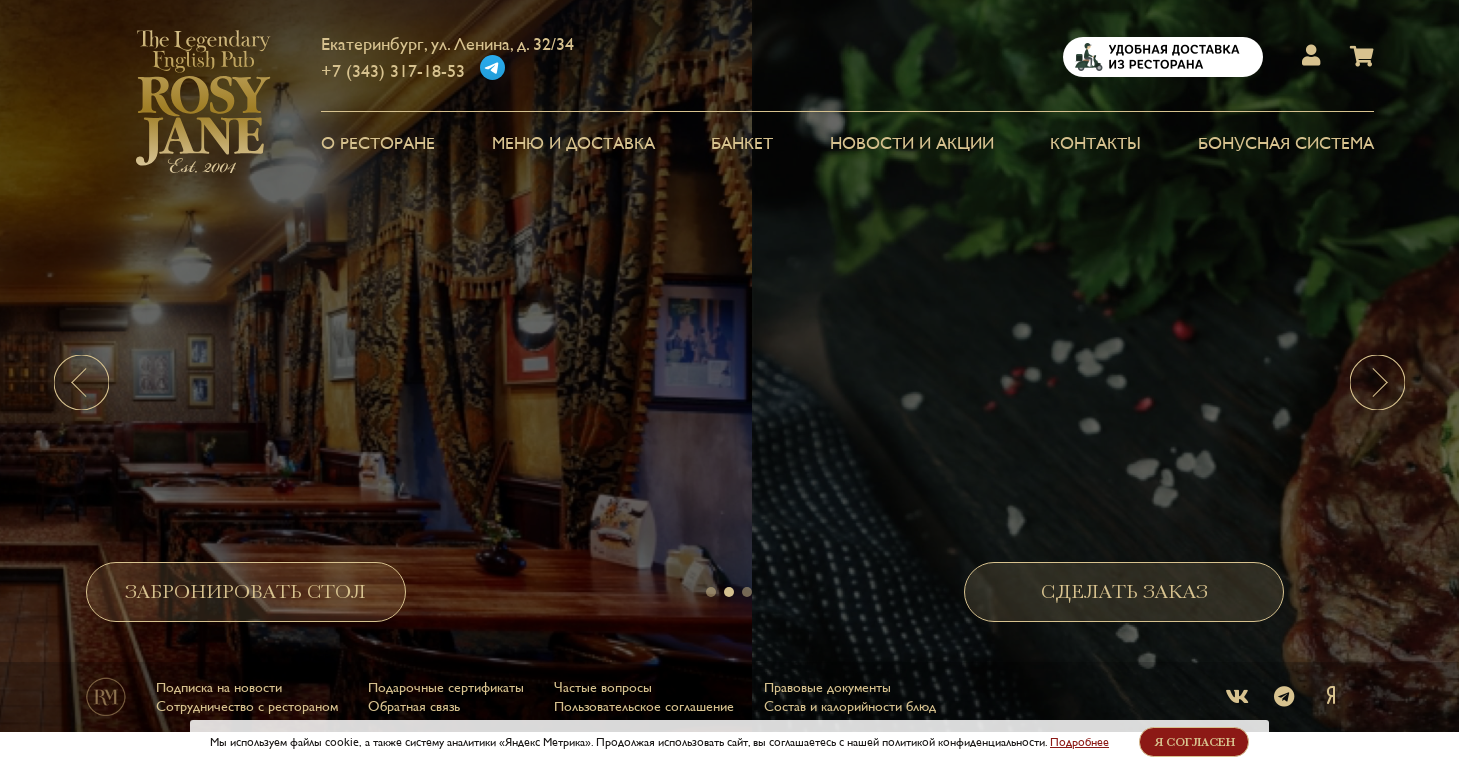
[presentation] (81, 382)
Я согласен (1194, 743)
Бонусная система (1286, 143)
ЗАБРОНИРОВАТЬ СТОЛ (245, 581)
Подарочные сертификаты (446, 677)
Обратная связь (414, 696)
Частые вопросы (603, 677)
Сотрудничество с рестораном (247, 696)
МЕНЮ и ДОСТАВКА (573, 143)
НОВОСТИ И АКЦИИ (912, 143)
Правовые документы (827, 677)
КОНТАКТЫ (1095, 143)
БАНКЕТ (742, 143)
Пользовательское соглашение (644, 696)
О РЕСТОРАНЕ (378, 143)
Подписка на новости (219, 677)
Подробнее (1079, 743)
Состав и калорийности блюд (850, 696)
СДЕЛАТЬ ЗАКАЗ (1124, 581)
